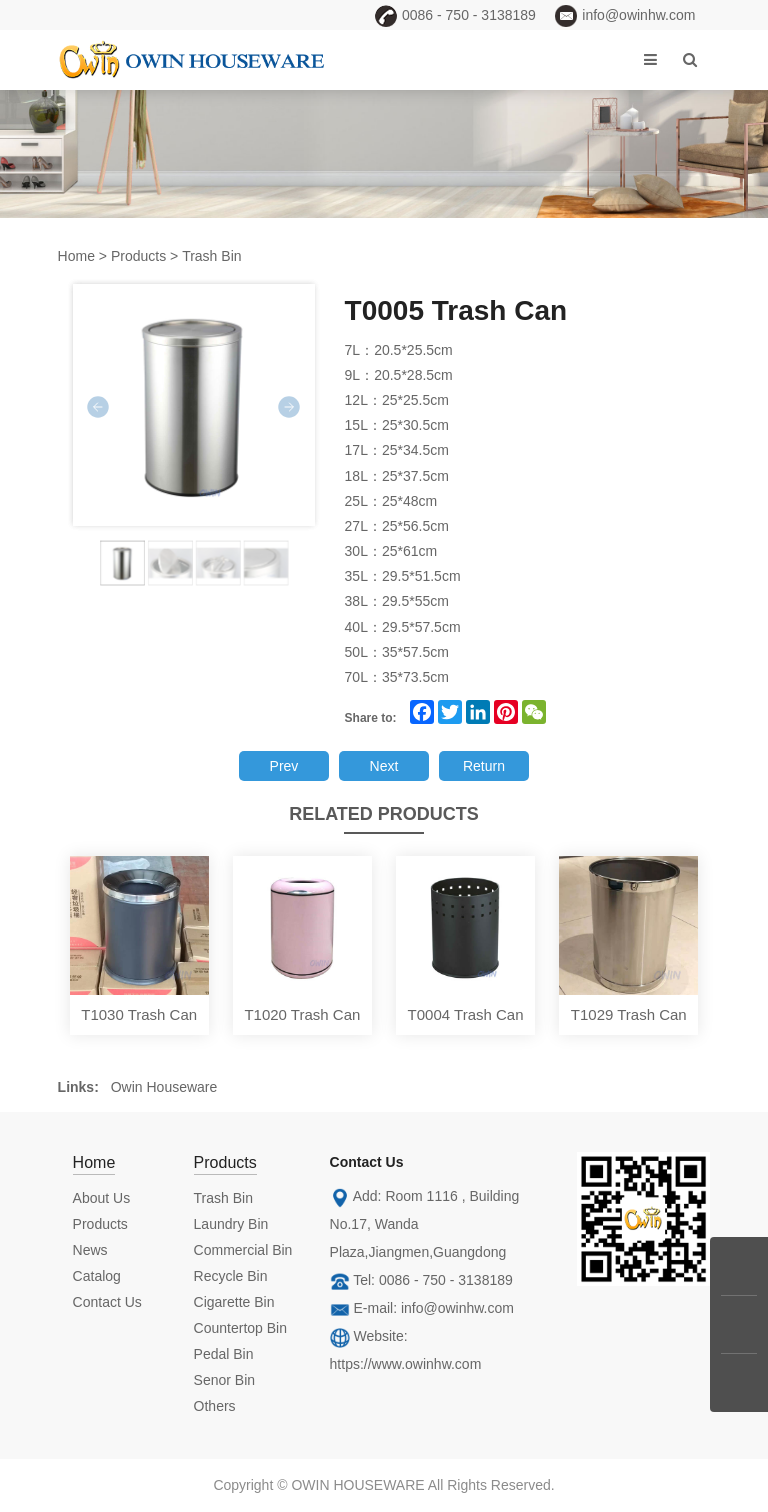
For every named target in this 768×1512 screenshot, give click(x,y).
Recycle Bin (231, 1276)
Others (215, 1406)
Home (76, 256)
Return (484, 766)
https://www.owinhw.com (406, 1364)
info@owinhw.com (457, 1308)
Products (138, 256)
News (90, 1250)
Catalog (97, 1276)
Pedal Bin (224, 1354)
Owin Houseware (164, 1087)
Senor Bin (224, 1380)
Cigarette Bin (234, 1302)
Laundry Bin (231, 1224)
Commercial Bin (243, 1250)
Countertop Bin (240, 1328)
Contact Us (107, 1302)
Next (384, 766)
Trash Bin (211, 256)
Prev (284, 766)
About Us (102, 1198)
